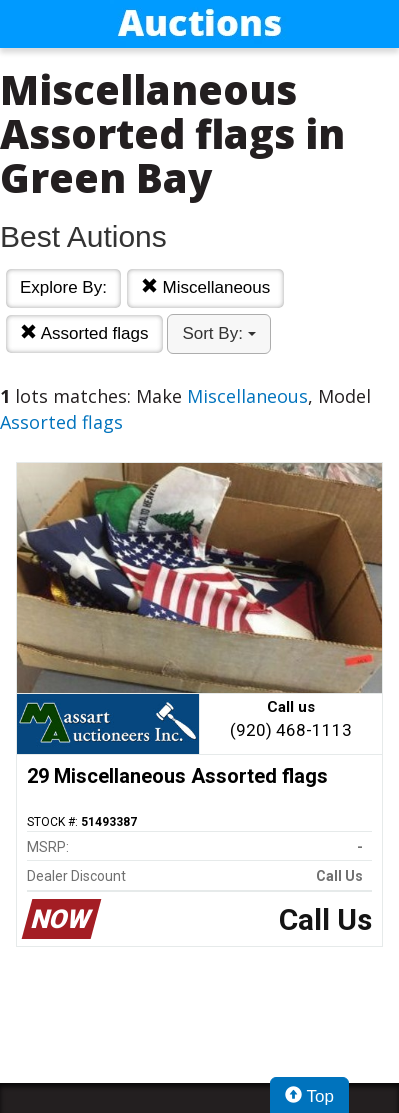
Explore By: (63, 287)
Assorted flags (84, 333)
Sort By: (218, 333)
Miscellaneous (205, 287)
